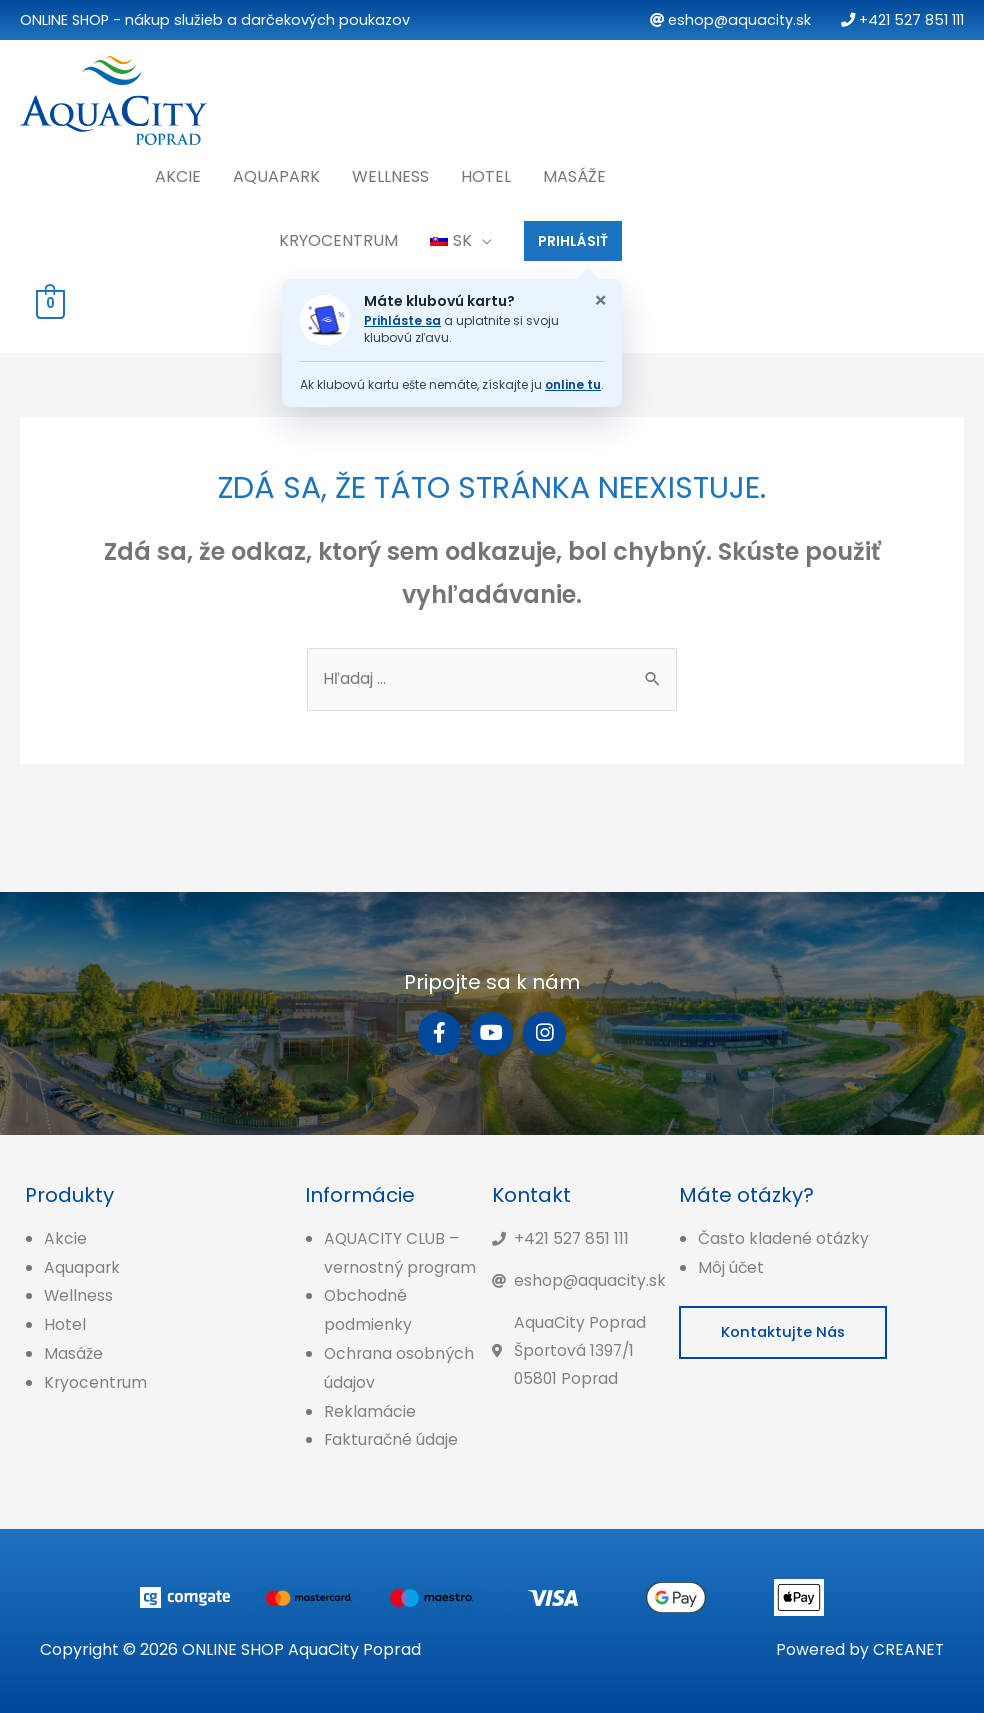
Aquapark (276, 172)
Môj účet (731, 1265)
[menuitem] (461, 237)
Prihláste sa (402, 317)
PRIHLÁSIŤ (573, 237)
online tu (573, 380)
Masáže (574, 172)
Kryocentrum (338, 236)
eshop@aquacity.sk (730, 20)
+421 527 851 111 (902, 20)
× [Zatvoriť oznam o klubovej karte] (600, 297)
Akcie (178, 172)
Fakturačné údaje (392, 1438)
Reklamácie (370, 1409)
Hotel (486, 172)
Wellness (390, 172)
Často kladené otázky (783, 1236)
